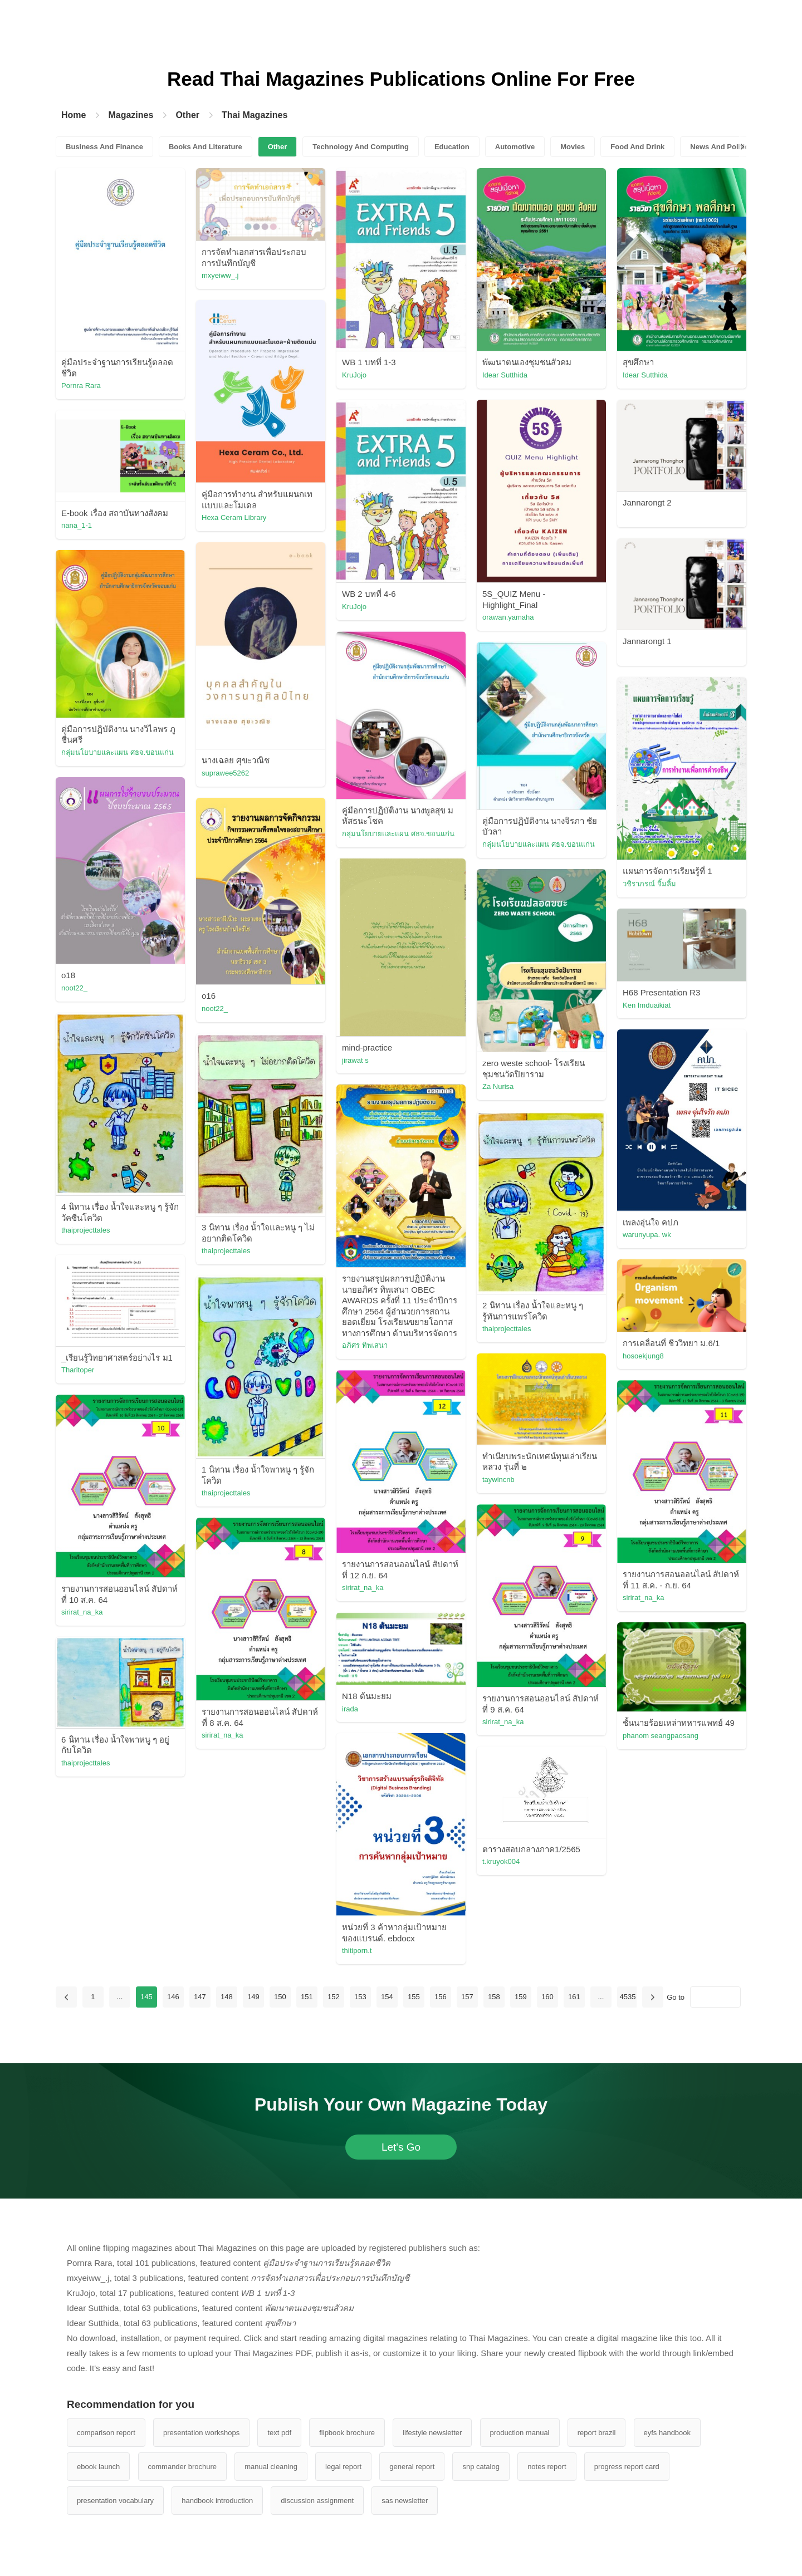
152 (333, 1997)
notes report (546, 2466)
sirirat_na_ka (362, 1587)
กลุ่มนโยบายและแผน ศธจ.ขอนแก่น (117, 752)
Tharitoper (77, 1370)
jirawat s (355, 1060)
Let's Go (401, 2147)
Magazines (130, 115)
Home (73, 115)
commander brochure (182, 2466)
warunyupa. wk (647, 1234)
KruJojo (354, 375)
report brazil (597, 2432)
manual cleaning (270, 2466)
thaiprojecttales (85, 1230)
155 (414, 1997)
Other (187, 115)
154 (387, 1997)
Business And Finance (104, 147)
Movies (572, 147)
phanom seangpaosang (660, 1735)
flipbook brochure (347, 2432)
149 (253, 1997)
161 (574, 1997)
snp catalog (481, 2466)
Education (452, 147)
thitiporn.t (356, 1950)
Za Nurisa (498, 1086)
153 (360, 1997)
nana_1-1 (76, 525)
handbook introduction (217, 2500)
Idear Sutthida (504, 375)
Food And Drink (637, 147)
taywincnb (498, 1479)
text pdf (279, 2432)
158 (494, 1997)
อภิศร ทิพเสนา (365, 1345)
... (119, 1997)
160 (547, 1997)
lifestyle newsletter (432, 2432)
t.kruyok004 (501, 1861)
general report (411, 2466)
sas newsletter (405, 2500)
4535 (627, 1997)
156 (440, 1997)
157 (467, 1997)
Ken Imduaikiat (647, 1005)
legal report (343, 2466)
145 (146, 1997)
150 (280, 1997)
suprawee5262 (225, 773)
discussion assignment (317, 2500)
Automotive (515, 147)
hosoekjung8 (643, 1356)
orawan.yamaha (508, 617)
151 (307, 1997)
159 (521, 1997)
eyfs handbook (667, 2432)
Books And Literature (205, 147)
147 (200, 1997)
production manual (520, 2432)
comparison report (106, 2432)
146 (173, 1997)
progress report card (626, 2466)
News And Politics (721, 147)
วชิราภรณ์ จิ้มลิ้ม (649, 884)
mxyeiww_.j (220, 275)
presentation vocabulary (115, 2500)
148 (227, 1997)
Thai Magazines (254, 115)
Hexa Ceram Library (234, 517)
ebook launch (98, 2466)
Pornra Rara (81, 385)
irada (350, 1709)
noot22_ (74, 988)
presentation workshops (201, 2432)
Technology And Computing (360, 147)
